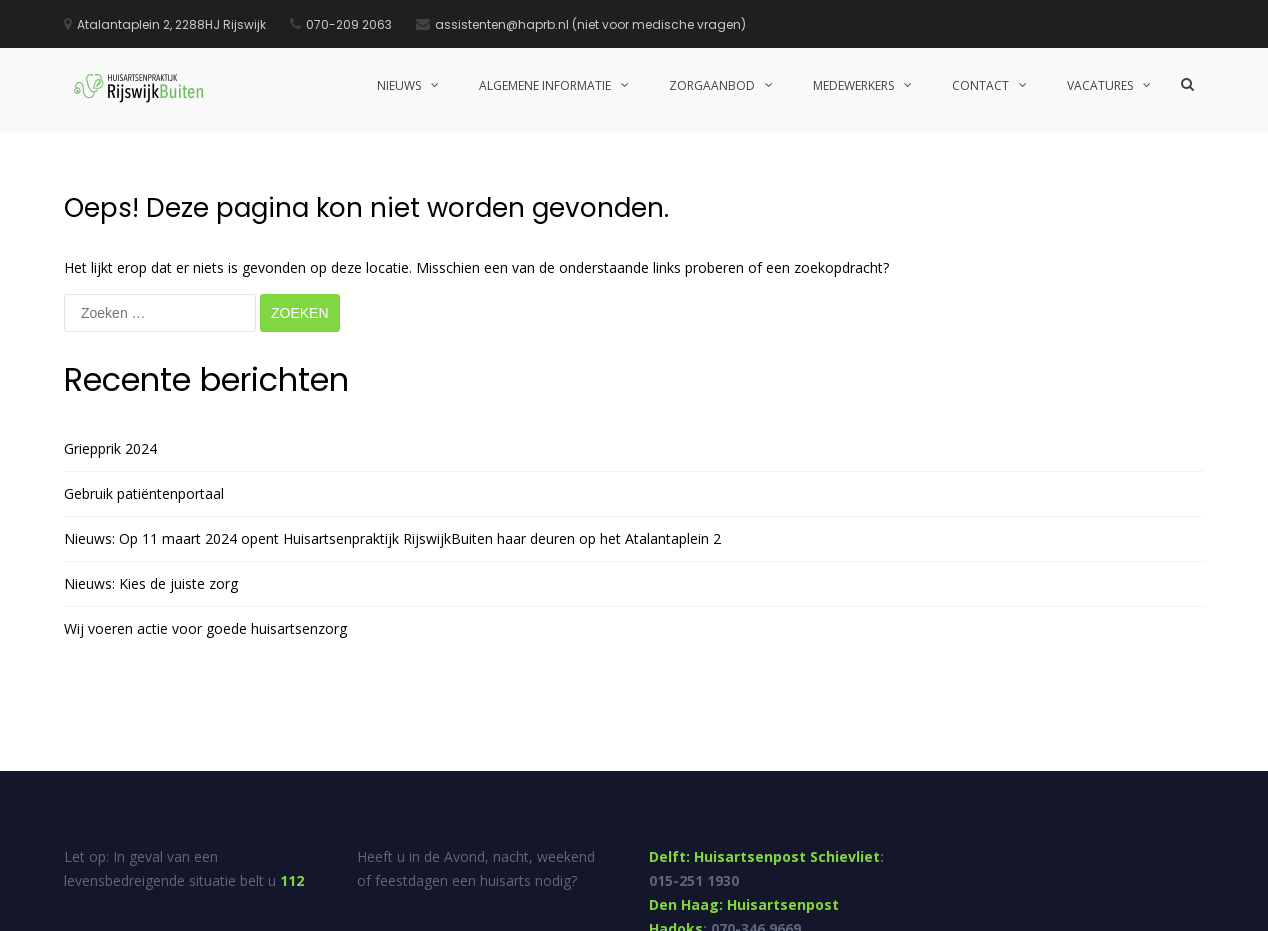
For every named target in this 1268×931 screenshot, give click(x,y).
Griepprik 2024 (110, 316)
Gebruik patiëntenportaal (144, 361)
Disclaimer (1064, 908)
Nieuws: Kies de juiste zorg (151, 451)
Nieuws (399, 85)
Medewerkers (853, 85)
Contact (980, 85)
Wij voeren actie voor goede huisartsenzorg (205, 496)
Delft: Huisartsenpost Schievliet (764, 724)
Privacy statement (1154, 908)
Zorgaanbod (712, 85)
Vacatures (1100, 85)
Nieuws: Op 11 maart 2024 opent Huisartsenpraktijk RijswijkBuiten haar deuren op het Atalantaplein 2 (392, 406)
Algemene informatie (545, 85)
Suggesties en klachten (960, 908)
